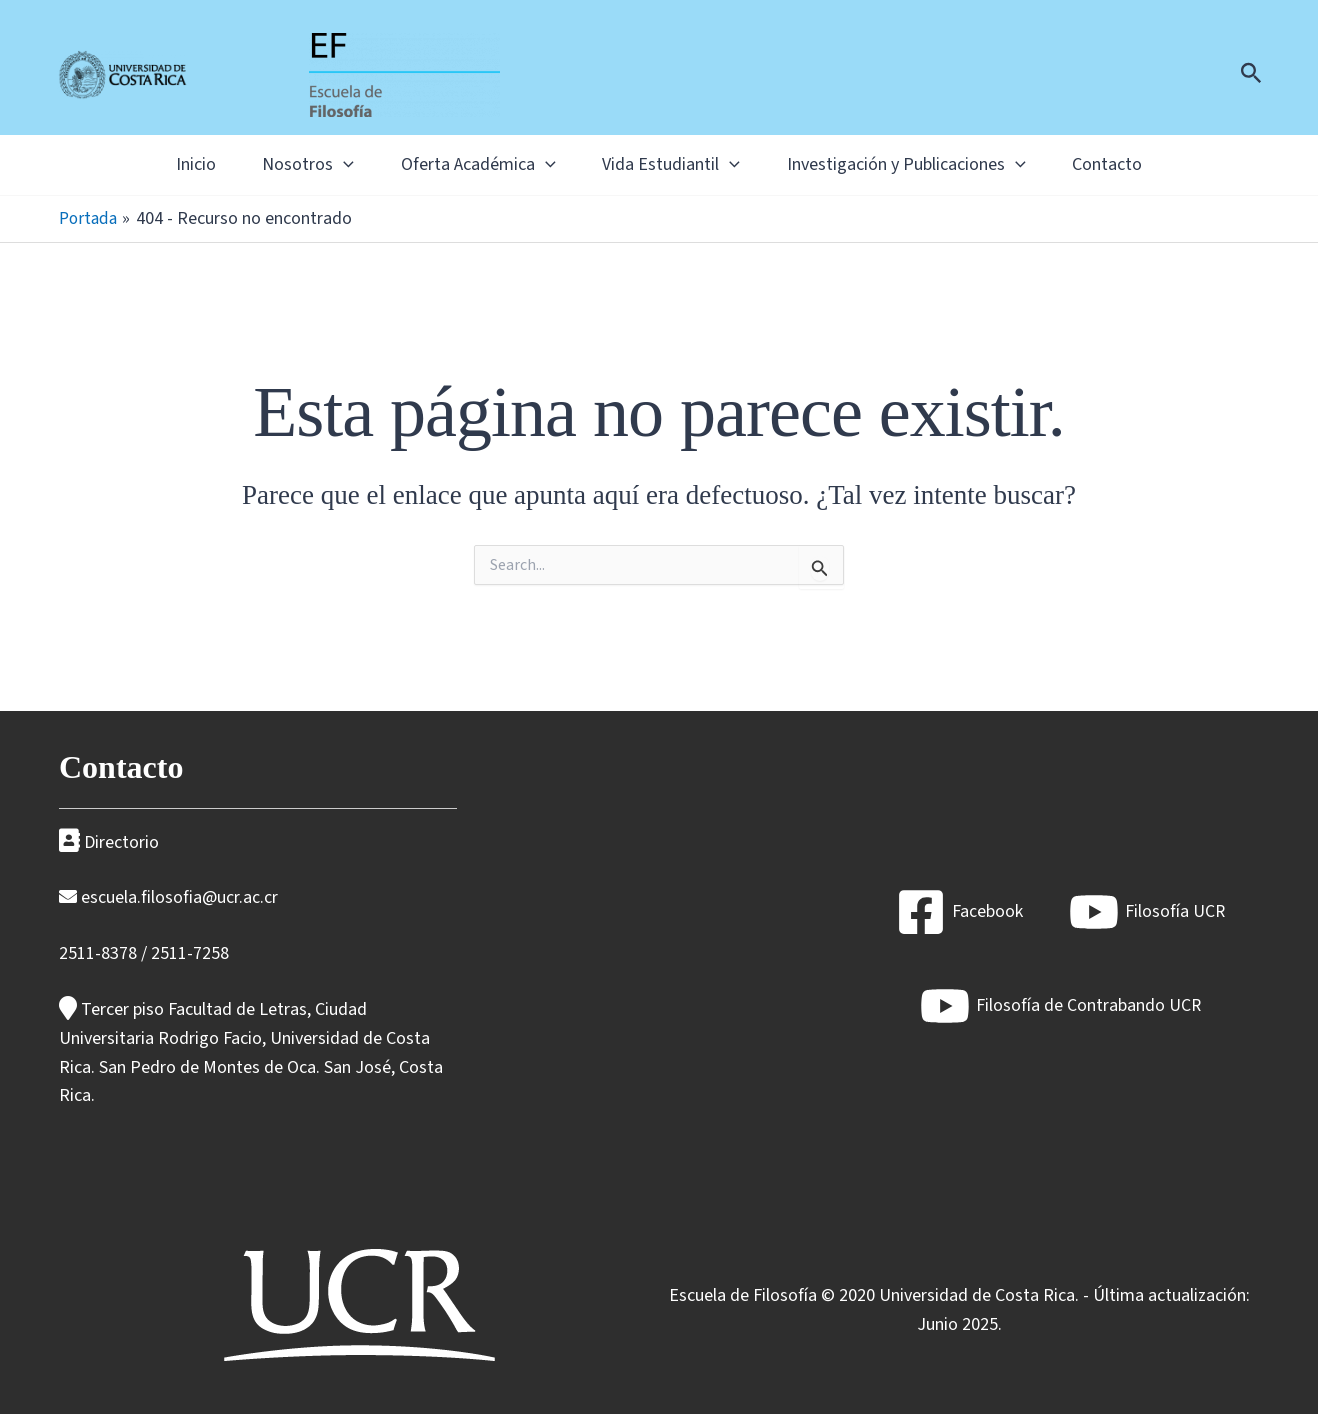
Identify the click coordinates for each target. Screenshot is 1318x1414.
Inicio (162, 164)
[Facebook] (958, 912)
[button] (1251, 75)
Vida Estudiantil (678, 164)
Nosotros (288, 164)
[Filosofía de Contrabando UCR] (1060, 1006)
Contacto (1141, 164)
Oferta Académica (471, 164)
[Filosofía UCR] (1146, 912)
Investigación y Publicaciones (926, 164)
